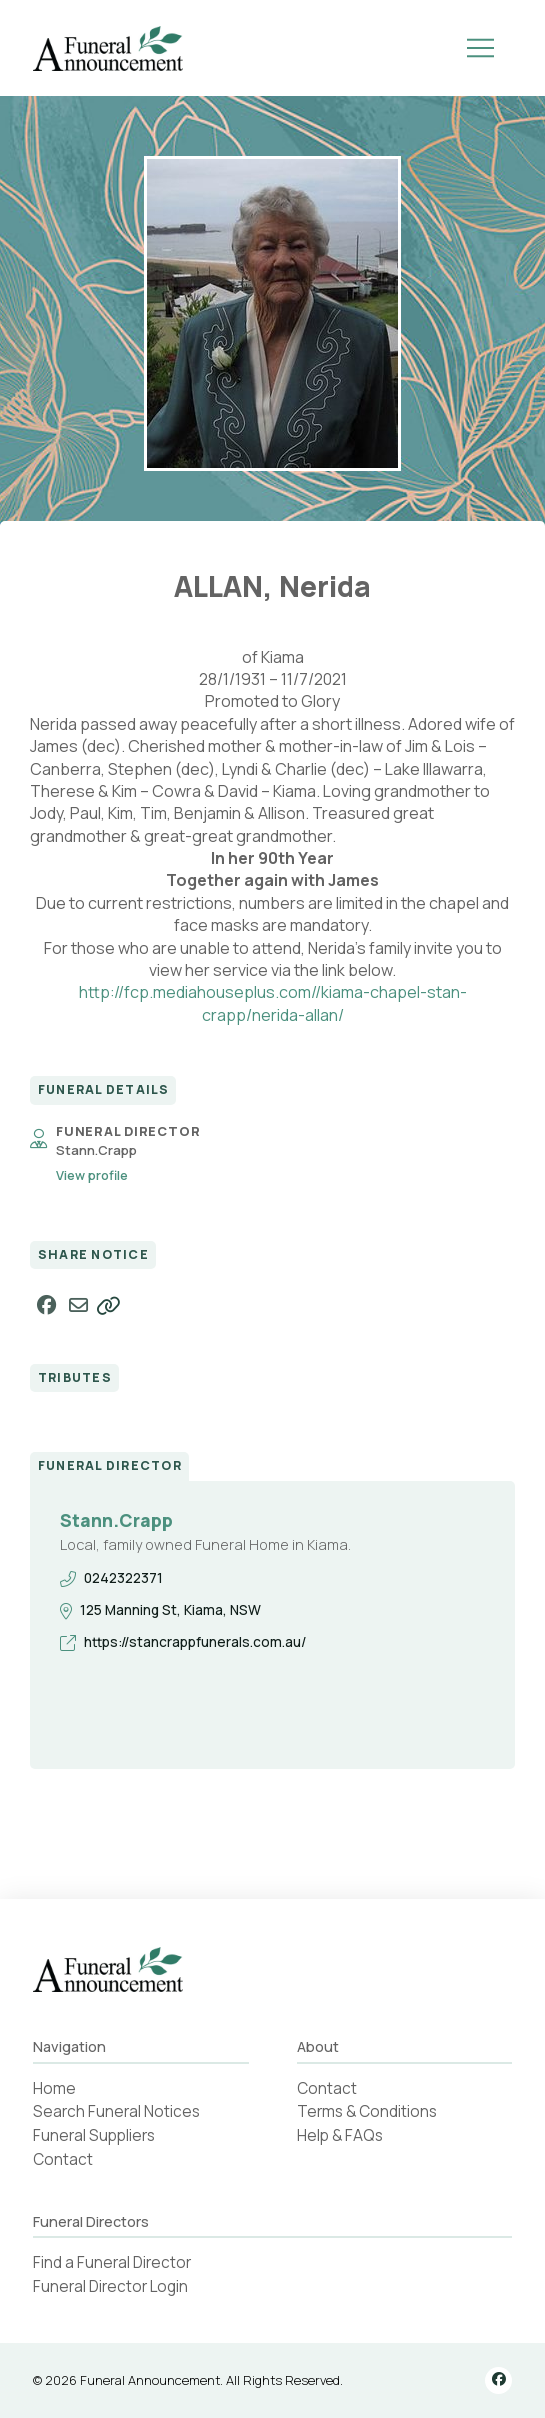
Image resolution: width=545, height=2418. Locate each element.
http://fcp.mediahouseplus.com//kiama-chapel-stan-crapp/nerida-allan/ (273, 1003)
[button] (480, 48)
